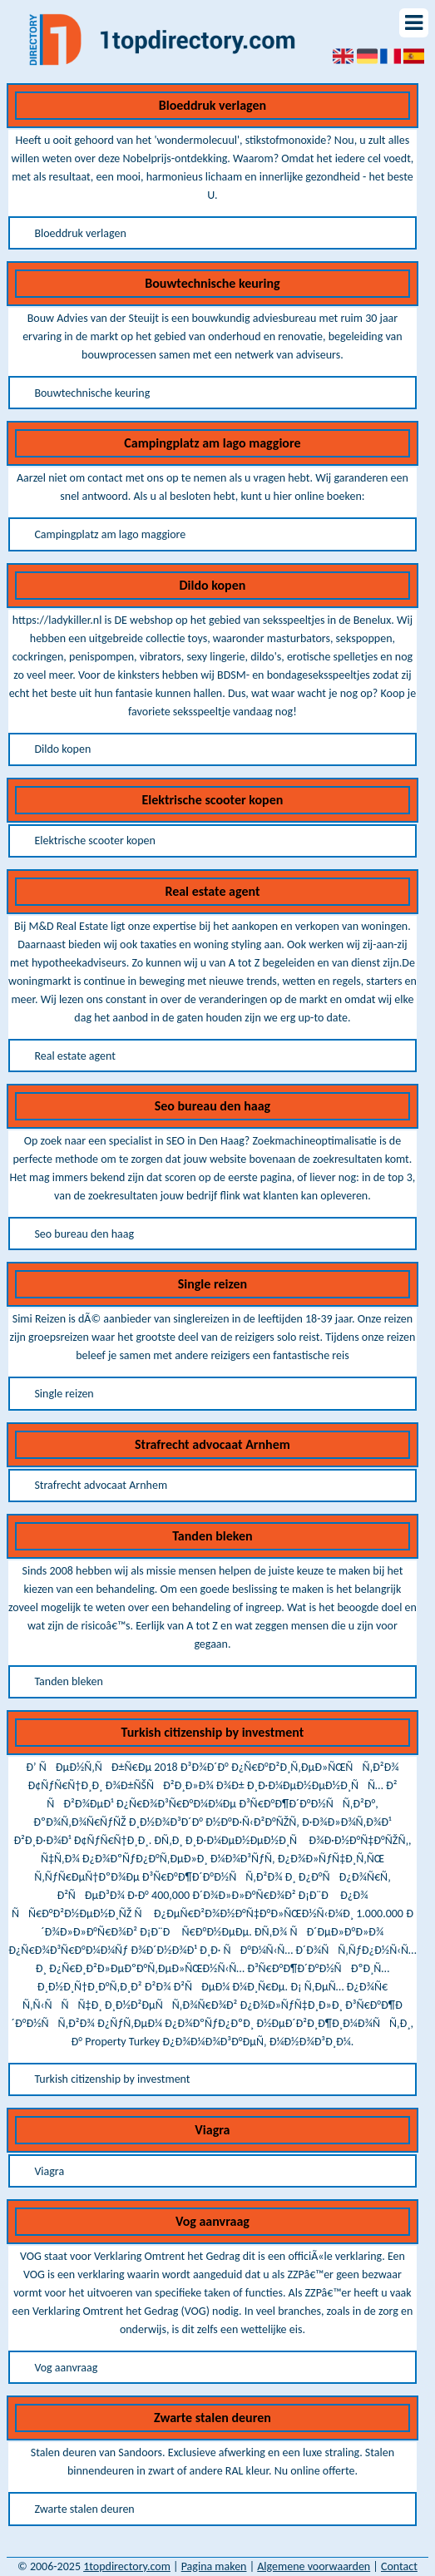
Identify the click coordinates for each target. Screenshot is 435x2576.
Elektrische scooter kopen (95, 840)
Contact (399, 2566)
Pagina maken (214, 2566)
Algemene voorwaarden (313, 2566)
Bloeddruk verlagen (80, 233)
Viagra (49, 2171)
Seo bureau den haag (84, 1234)
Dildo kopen (62, 749)
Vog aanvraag (65, 2368)
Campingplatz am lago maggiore (109, 534)
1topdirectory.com (127, 2566)
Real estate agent (75, 1056)
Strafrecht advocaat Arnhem (100, 1485)
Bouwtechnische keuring (92, 393)
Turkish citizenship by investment (112, 2079)
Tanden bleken (68, 1681)
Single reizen (63, 1394)
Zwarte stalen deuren (84, 2509)
